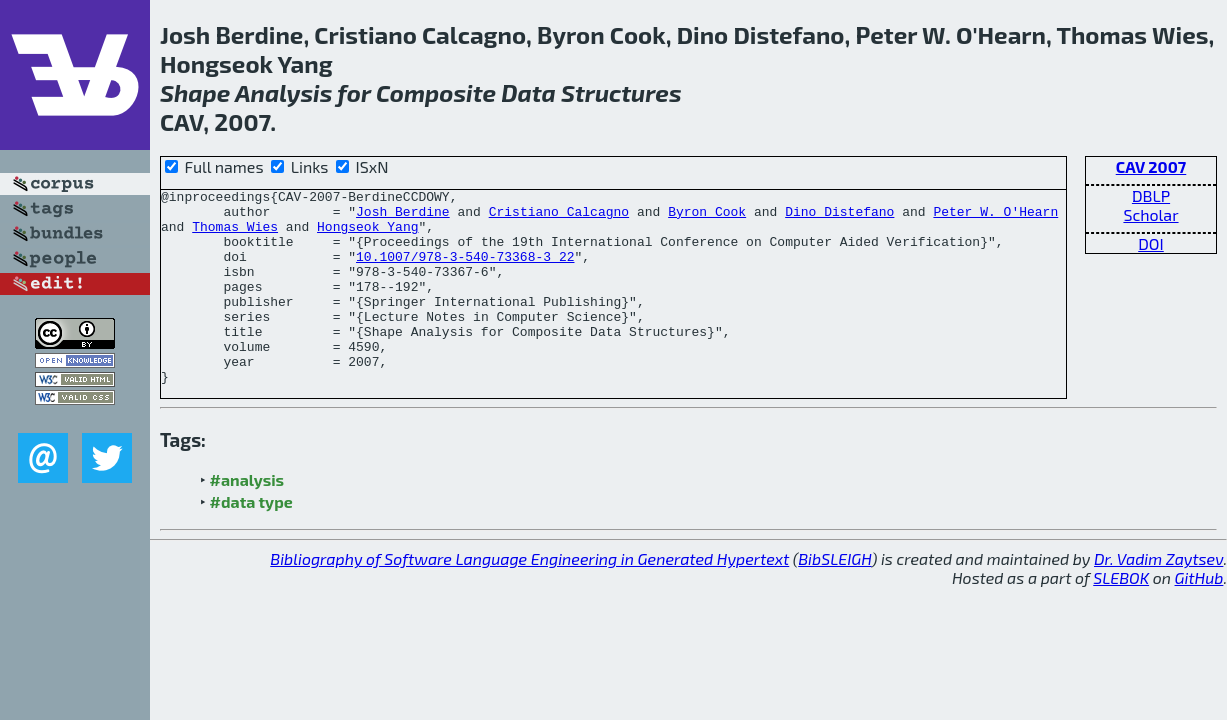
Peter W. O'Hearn (995, 217)
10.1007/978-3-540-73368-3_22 (465, 271)
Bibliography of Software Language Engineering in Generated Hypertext (529, 597)
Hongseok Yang (367, 235)
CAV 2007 (1151, 166)
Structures (621, 92)
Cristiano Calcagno (559, 217)
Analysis (283, 92)
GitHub (1199, 616)
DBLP (1151, 195)
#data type (251, 540)
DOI (1151, 243)
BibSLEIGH (834, 597)
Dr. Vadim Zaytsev (1158, 597)
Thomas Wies (235, 235)
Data (528, 92)
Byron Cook (707, 217)
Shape (195, 92)
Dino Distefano (839, 217)
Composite (436, 92)
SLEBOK (1121, 616)
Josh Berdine (403, 217)
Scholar (1150, 214)
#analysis (247, 518)
